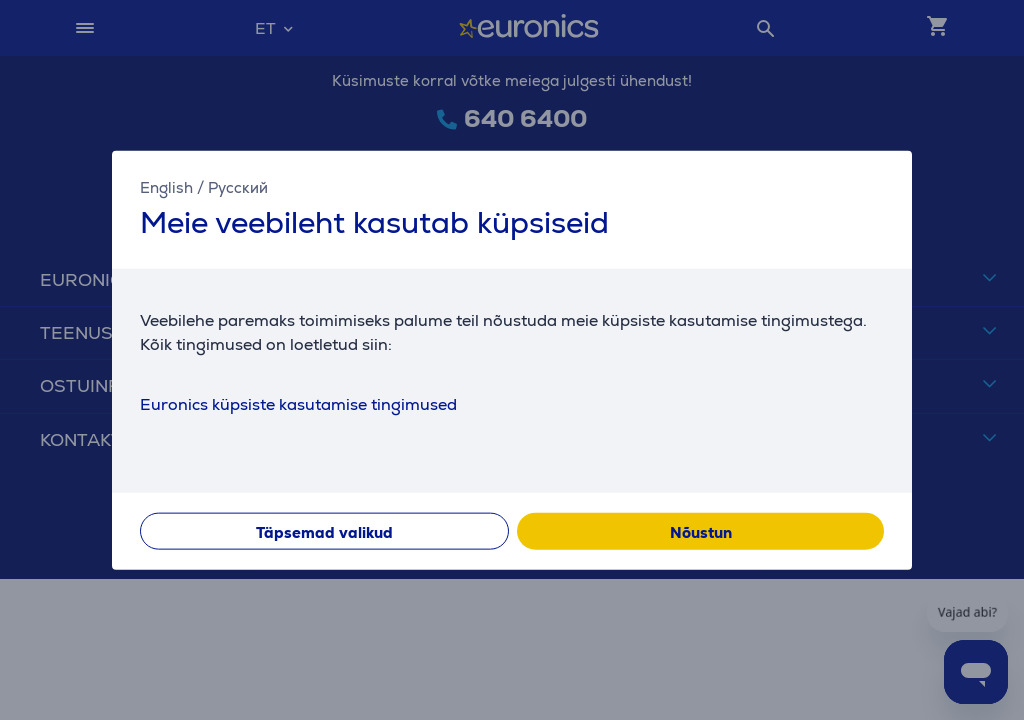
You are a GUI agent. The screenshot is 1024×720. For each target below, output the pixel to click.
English (166, 187)
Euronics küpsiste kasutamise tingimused (298, 403)
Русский (238, 187)
